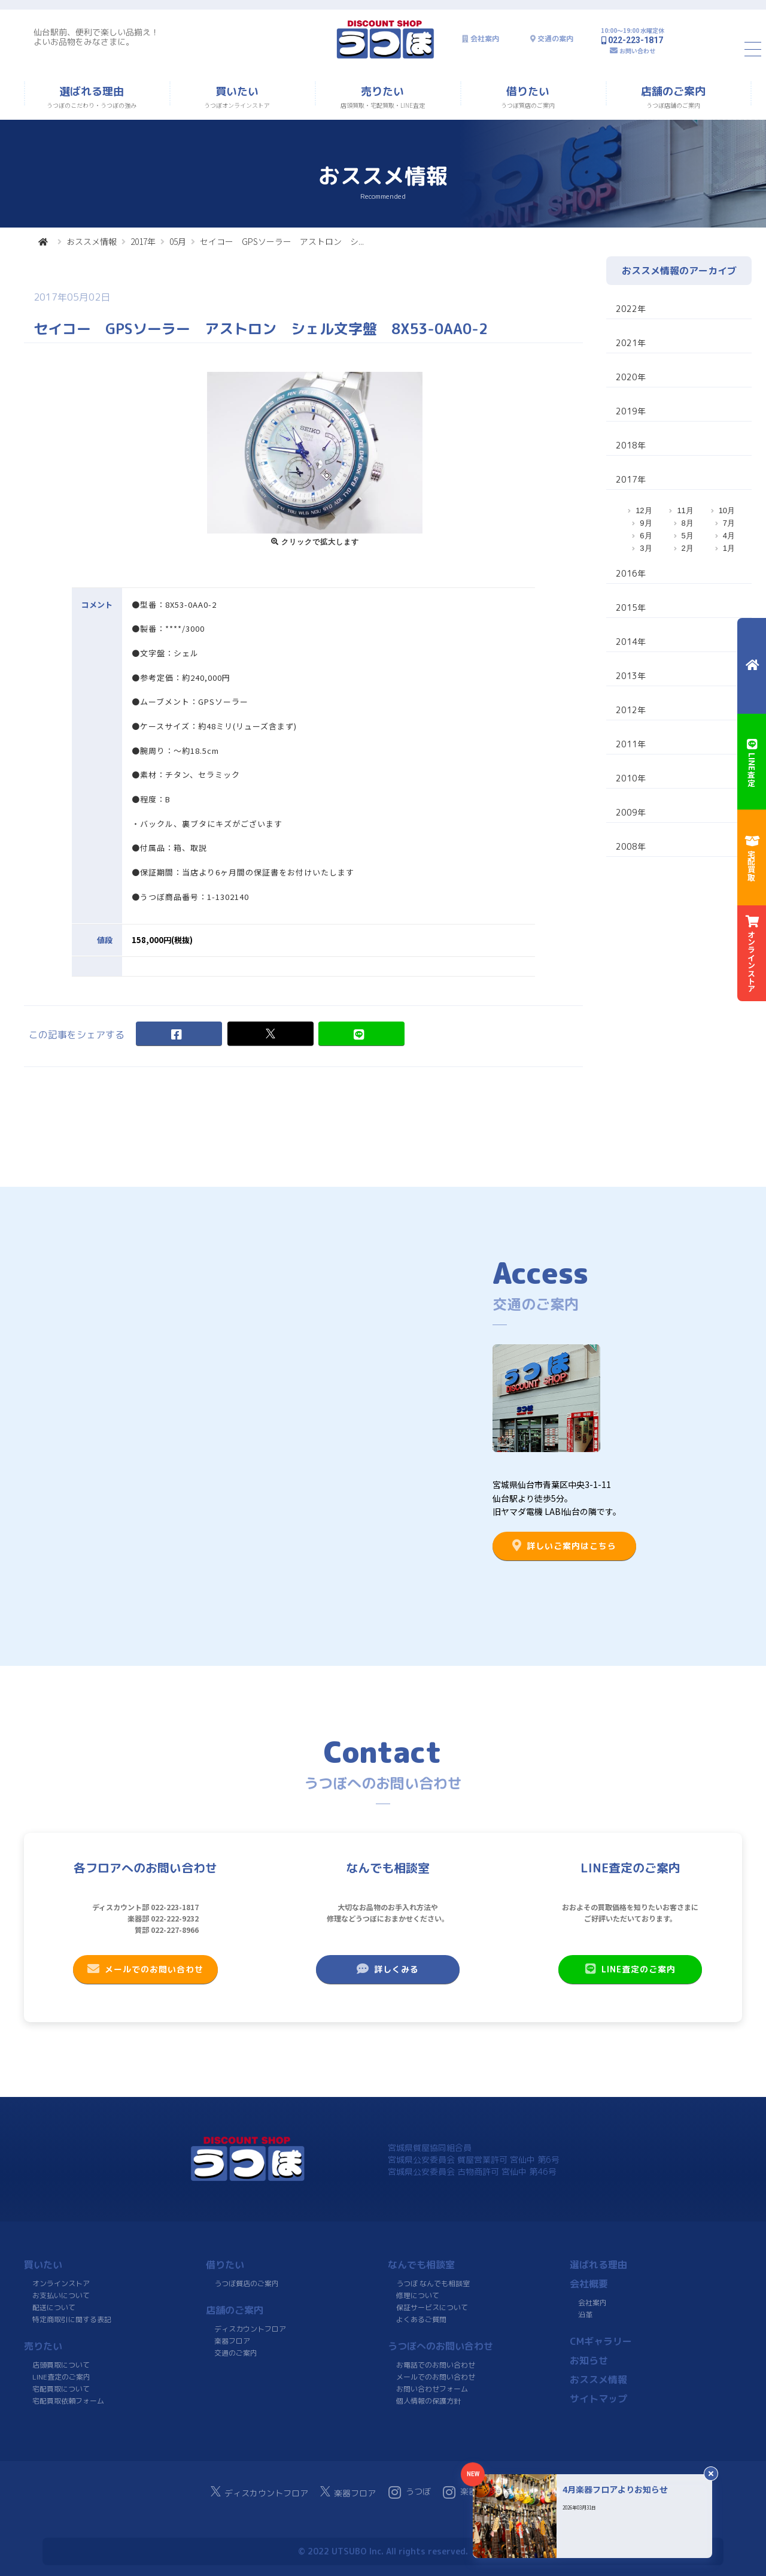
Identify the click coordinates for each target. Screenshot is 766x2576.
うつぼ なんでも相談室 (433, 2283)
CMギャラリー (601, 2341)
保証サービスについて (432, 2307)
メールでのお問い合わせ (145, 1969)
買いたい (43, 2264)
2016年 (631, 573)
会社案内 (484, 39)
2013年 (631, 675)
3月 (646, 548)
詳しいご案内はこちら (564, 1545)
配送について (53, 2307)
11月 (685, 510)
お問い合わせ (637, 50)
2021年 (631, 342)
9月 (646, 523)
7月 (729, 523)
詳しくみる (388, 1969)
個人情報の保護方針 (428, 2401)
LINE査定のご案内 (630, 1969)
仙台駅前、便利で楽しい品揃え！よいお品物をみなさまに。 (96, 36)
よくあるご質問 (421, 2319)
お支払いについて (61, 2295)
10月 (727, 510)
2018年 (631, 445)
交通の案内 (555, 39)
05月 (177, 241)
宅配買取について (61, 2389)
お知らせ (589, 2360)
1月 (729, 548)
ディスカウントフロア (250, 2329)
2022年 (631, 308)
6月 (646, 535)
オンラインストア (61, 2283)
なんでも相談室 (421, 2264)
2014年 (631, 641)
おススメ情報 (91, 241)
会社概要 (589, 2283)
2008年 (631, 846)
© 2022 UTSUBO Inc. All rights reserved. (383, 2551)
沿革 (585, 2315)
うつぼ (409, 2492)
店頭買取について (61, 2365)
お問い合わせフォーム (432, 2389)
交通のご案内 (235, 2353)
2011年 (631, 744)
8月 (688, 523)
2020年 (631, 377)
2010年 (631, 778)
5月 (688, 535)
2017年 (143, 241)
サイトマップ (598, 2398)
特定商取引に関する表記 (71, 2319)
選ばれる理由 (598, 2264)
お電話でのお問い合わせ (435, 2365)
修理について (417, 2295)
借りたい (225, 2264)
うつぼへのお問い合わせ (440, 2346)
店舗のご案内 (234, 2310)
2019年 (631, 411)
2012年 (631, 710)
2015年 (631, 607)
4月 (729, 535)
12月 (644, 510)
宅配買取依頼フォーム (68, 2401)
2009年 (631, 812)
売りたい (43, 2346)
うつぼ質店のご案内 (246, 2283)
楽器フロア (232, 2341)
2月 (688, 548)
